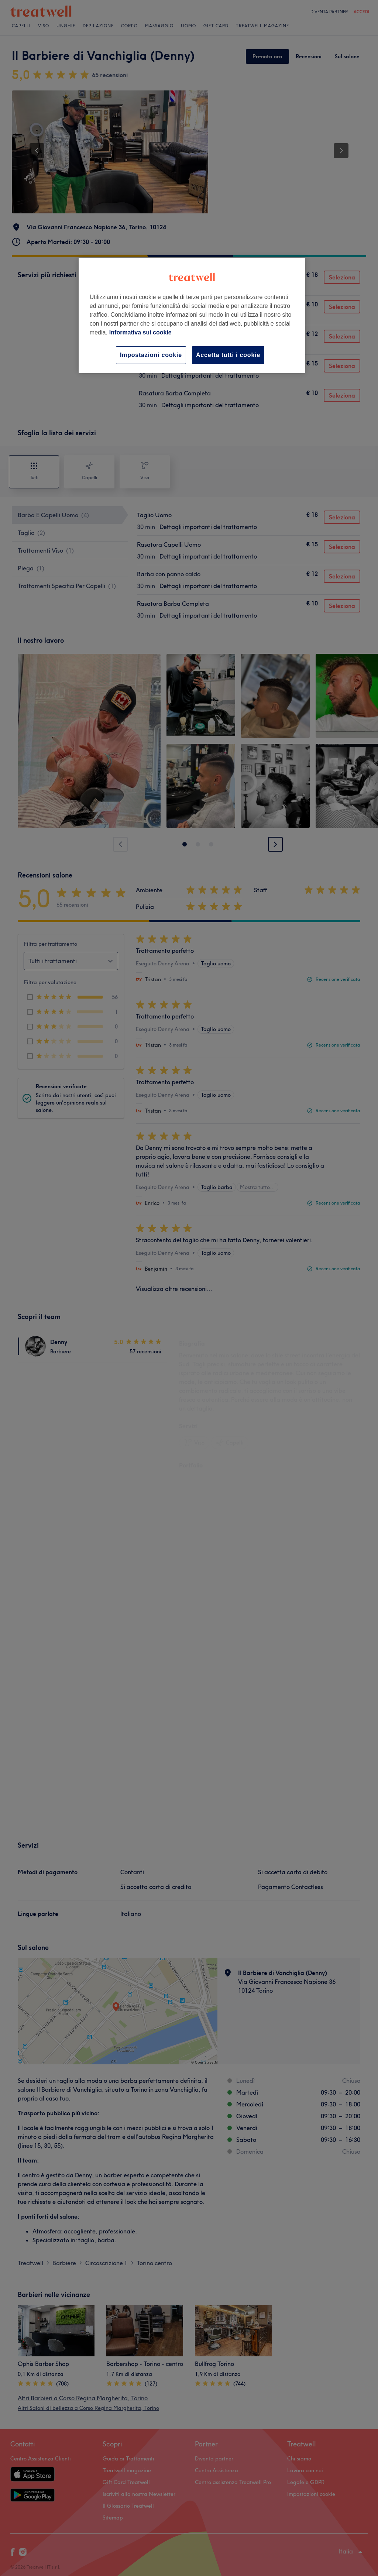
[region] (192, 315)
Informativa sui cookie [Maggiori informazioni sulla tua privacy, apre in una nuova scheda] (140, 332)
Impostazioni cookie (151, 355)
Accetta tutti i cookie (228, 355)
